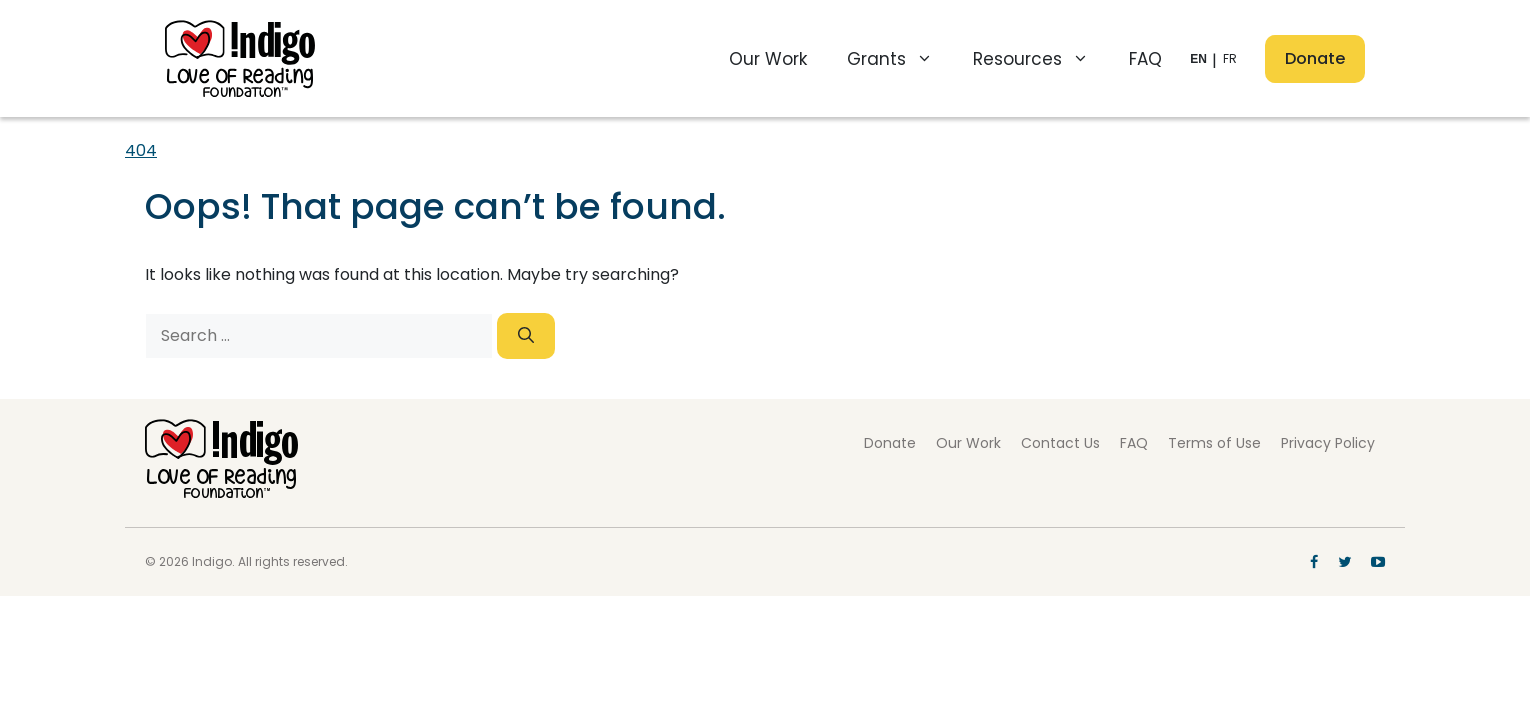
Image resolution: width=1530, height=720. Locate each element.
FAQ (1145, 59)
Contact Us (1060, 443)
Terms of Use (1214, 443)
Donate (1315, 58)
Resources (1041, 59)
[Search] (526, 336)
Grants (900, 59)
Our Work (768, 59)
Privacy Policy (1328, 443)
